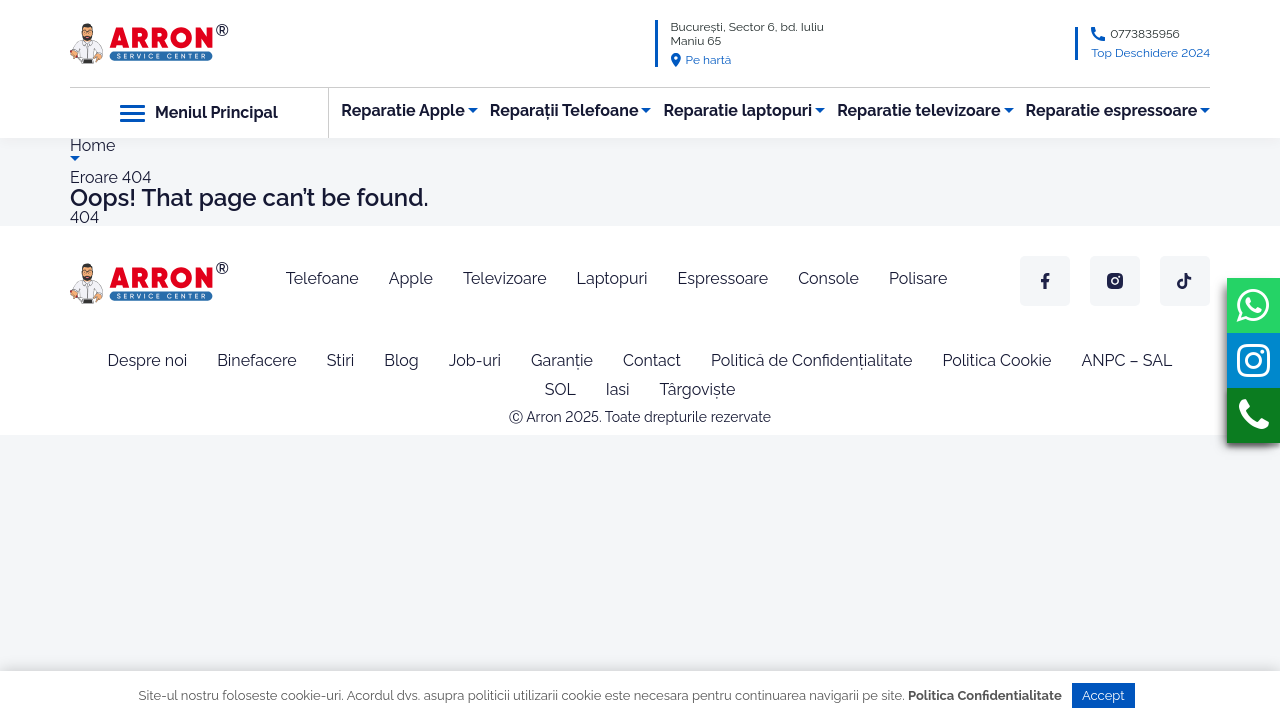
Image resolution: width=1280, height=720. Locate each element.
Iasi (618, 389)
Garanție (562, 360)
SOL (560, 389)
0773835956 (1145, 34)
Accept (1103, 695)
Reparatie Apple (402, 110)
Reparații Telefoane (564, 110)
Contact (652, 360)
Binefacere (257, 360)
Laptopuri (612, 278)
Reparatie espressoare (1112, 110)
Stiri (341, 360)
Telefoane (322, 278)
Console (828, 278)
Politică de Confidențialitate (811, 360)
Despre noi (148, 360)
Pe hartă (701, 60)
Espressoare (723, 278)
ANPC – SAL (1126, 360)
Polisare (918, 278)
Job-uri (475, 360)
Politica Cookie (996, 360)
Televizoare (505, 278)
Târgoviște (698, 389)
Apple (411, 278)
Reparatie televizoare (918, 110)
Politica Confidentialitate (985, 695)
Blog (401, 360)
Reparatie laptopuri (738, 110)
